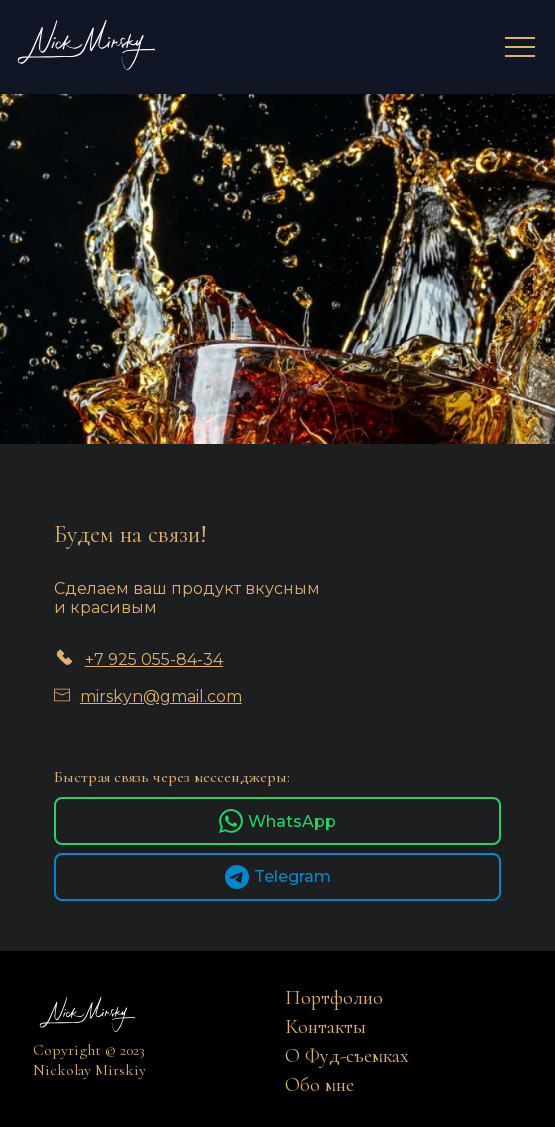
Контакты (325, 1027)
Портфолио (334, 998)
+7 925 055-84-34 (154, 659)
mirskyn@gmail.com (161, 696)
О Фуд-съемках (347, 1056)
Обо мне (319, 1085)
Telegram (278, 877)
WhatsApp (277, 821)
